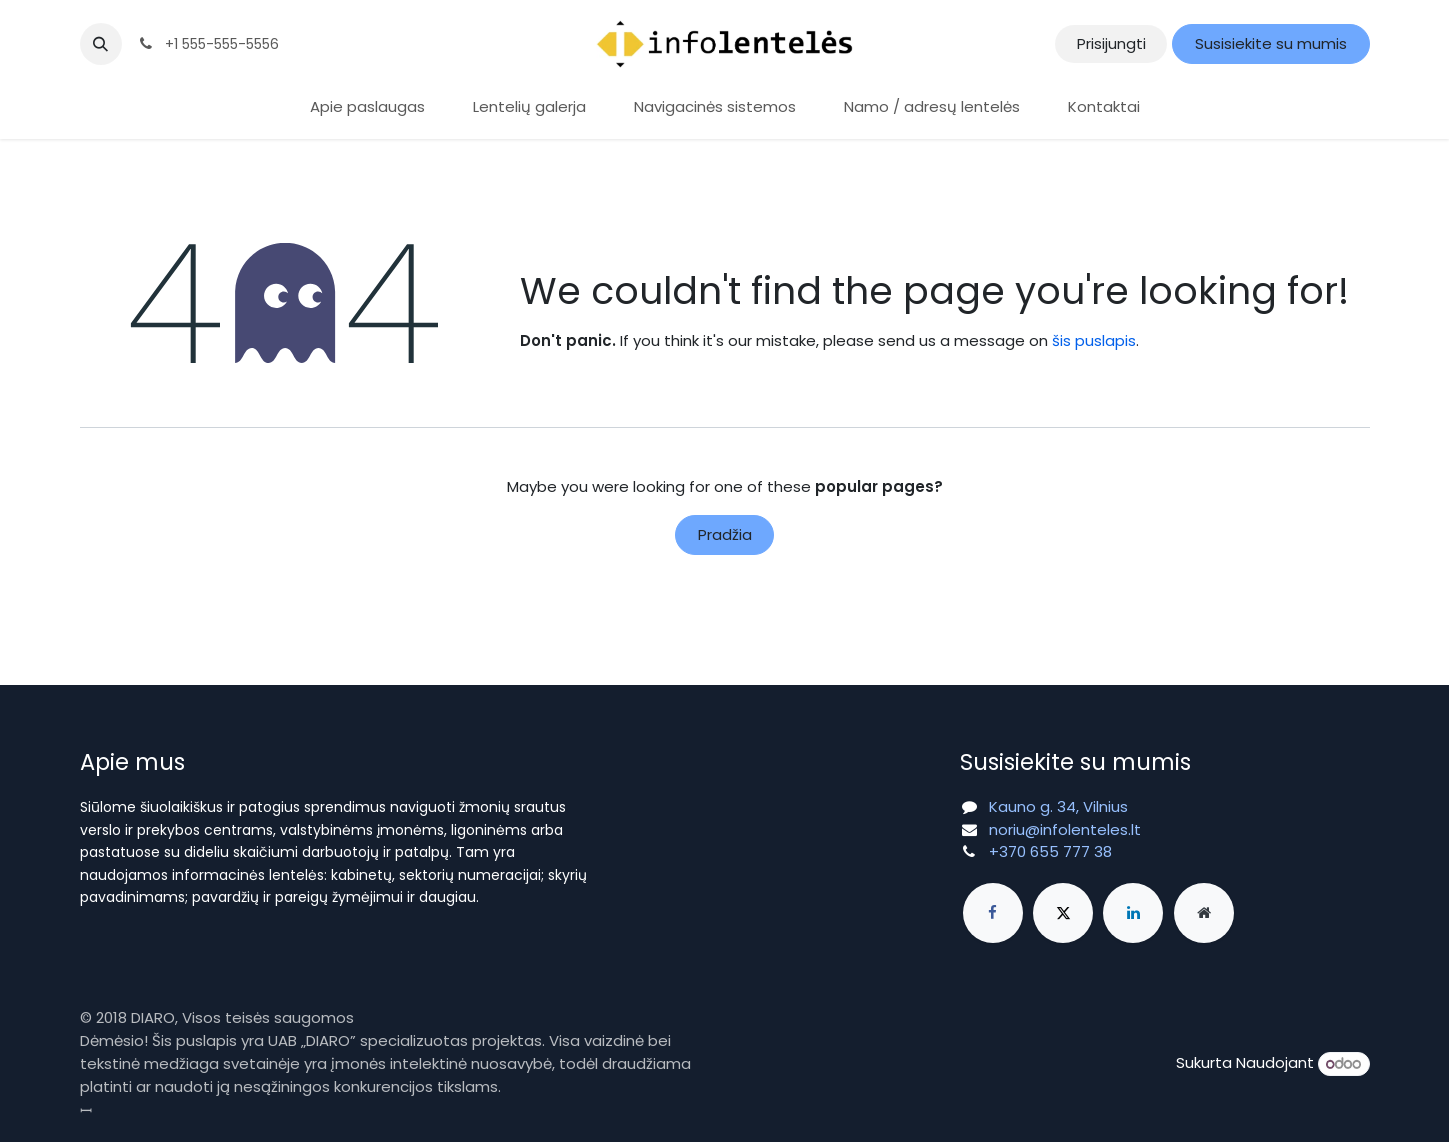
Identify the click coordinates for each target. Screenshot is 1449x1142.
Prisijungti (1111, 43)
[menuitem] (367, 107)
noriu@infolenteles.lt (1065, 829)
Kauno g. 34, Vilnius (1058, 806)
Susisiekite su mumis (1271, 43)
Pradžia (725, 534)
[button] (101, 44)
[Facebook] (993, 913)
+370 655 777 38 (1050, 851)
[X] (1063, 913)
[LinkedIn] (1133, 913)
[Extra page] (1204, 913)
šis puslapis (1094, 340)
